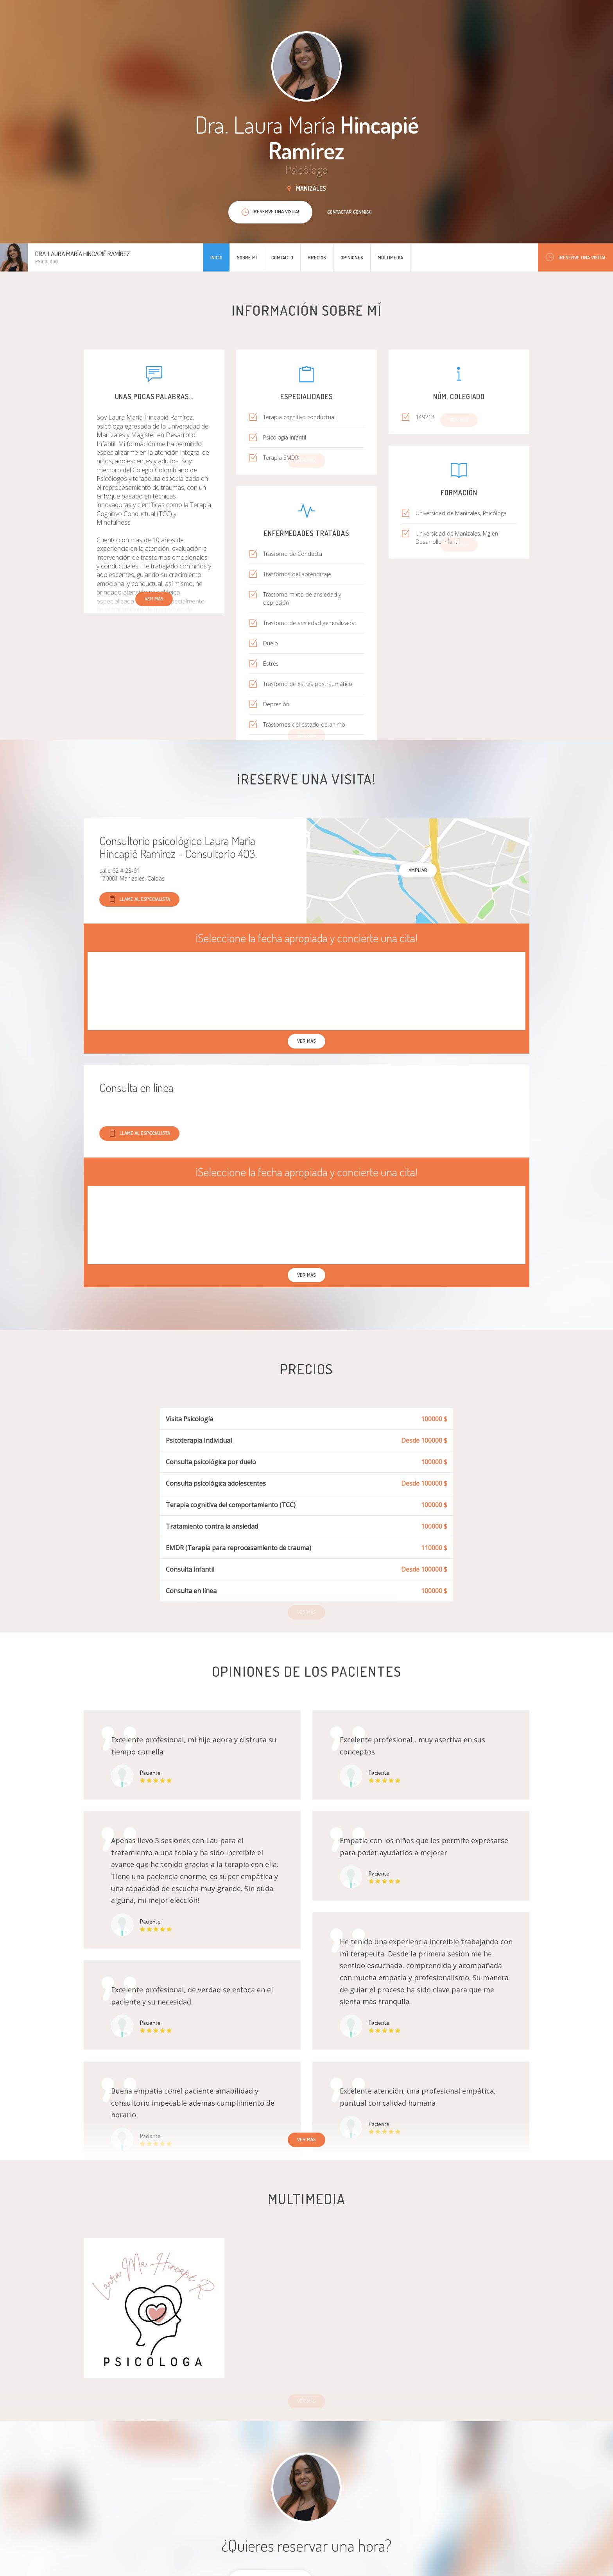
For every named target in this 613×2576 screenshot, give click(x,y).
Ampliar (418, 870)
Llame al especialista (139, 899)
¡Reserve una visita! (575, 257)
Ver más (154, 598)
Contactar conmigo (349, 212)
